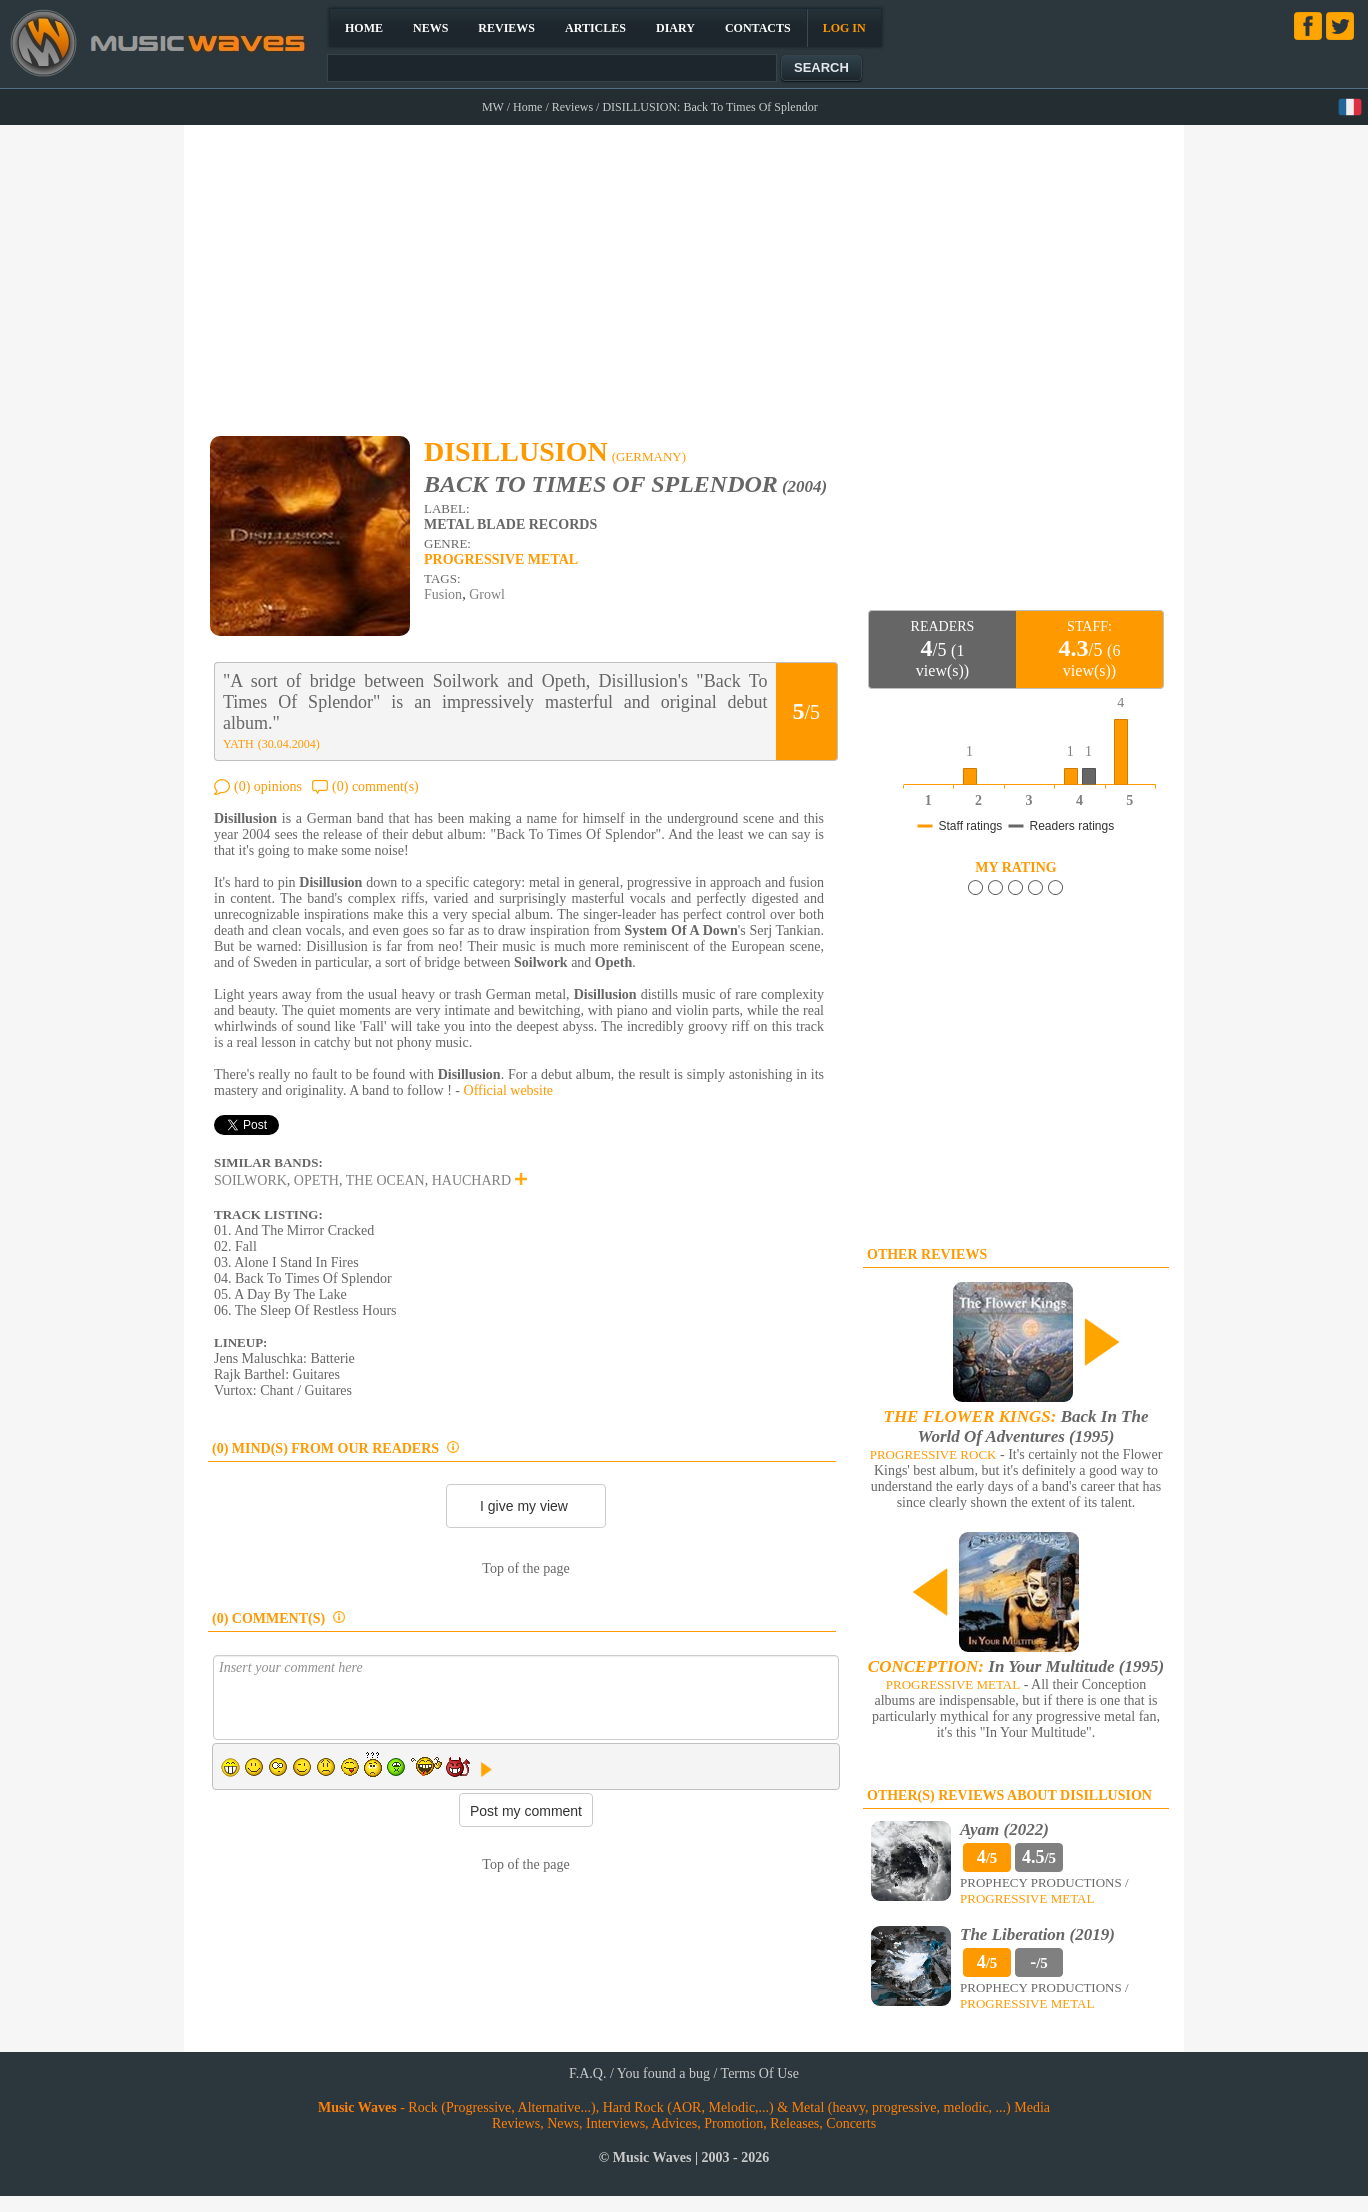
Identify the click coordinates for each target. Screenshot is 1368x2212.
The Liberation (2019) (1037, 1934)
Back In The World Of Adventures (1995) (1016, 1426)
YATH (238, 744)
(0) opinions (268, 786)
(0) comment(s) (375, 786)
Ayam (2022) (1004, 1829)
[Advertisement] (685, 271)
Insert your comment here (526, 1697)
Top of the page (525, 1568)
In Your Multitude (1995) (1016, 1666)
